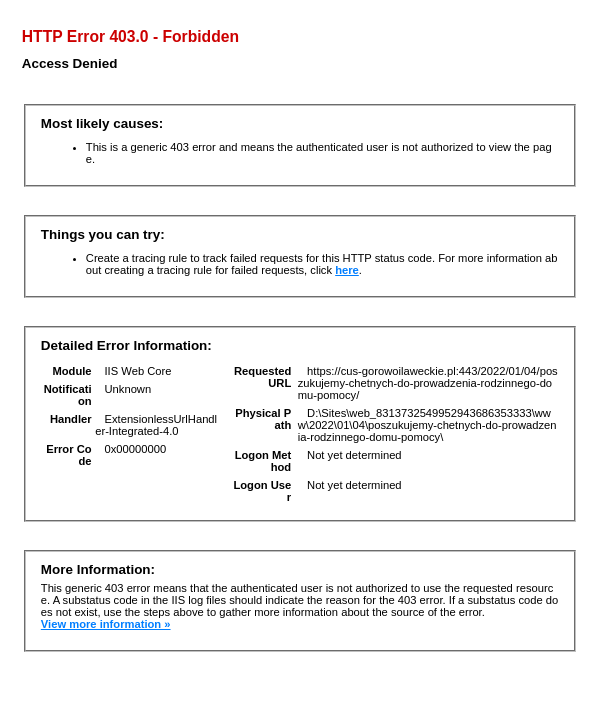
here (347, 270)
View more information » (106, 624)
